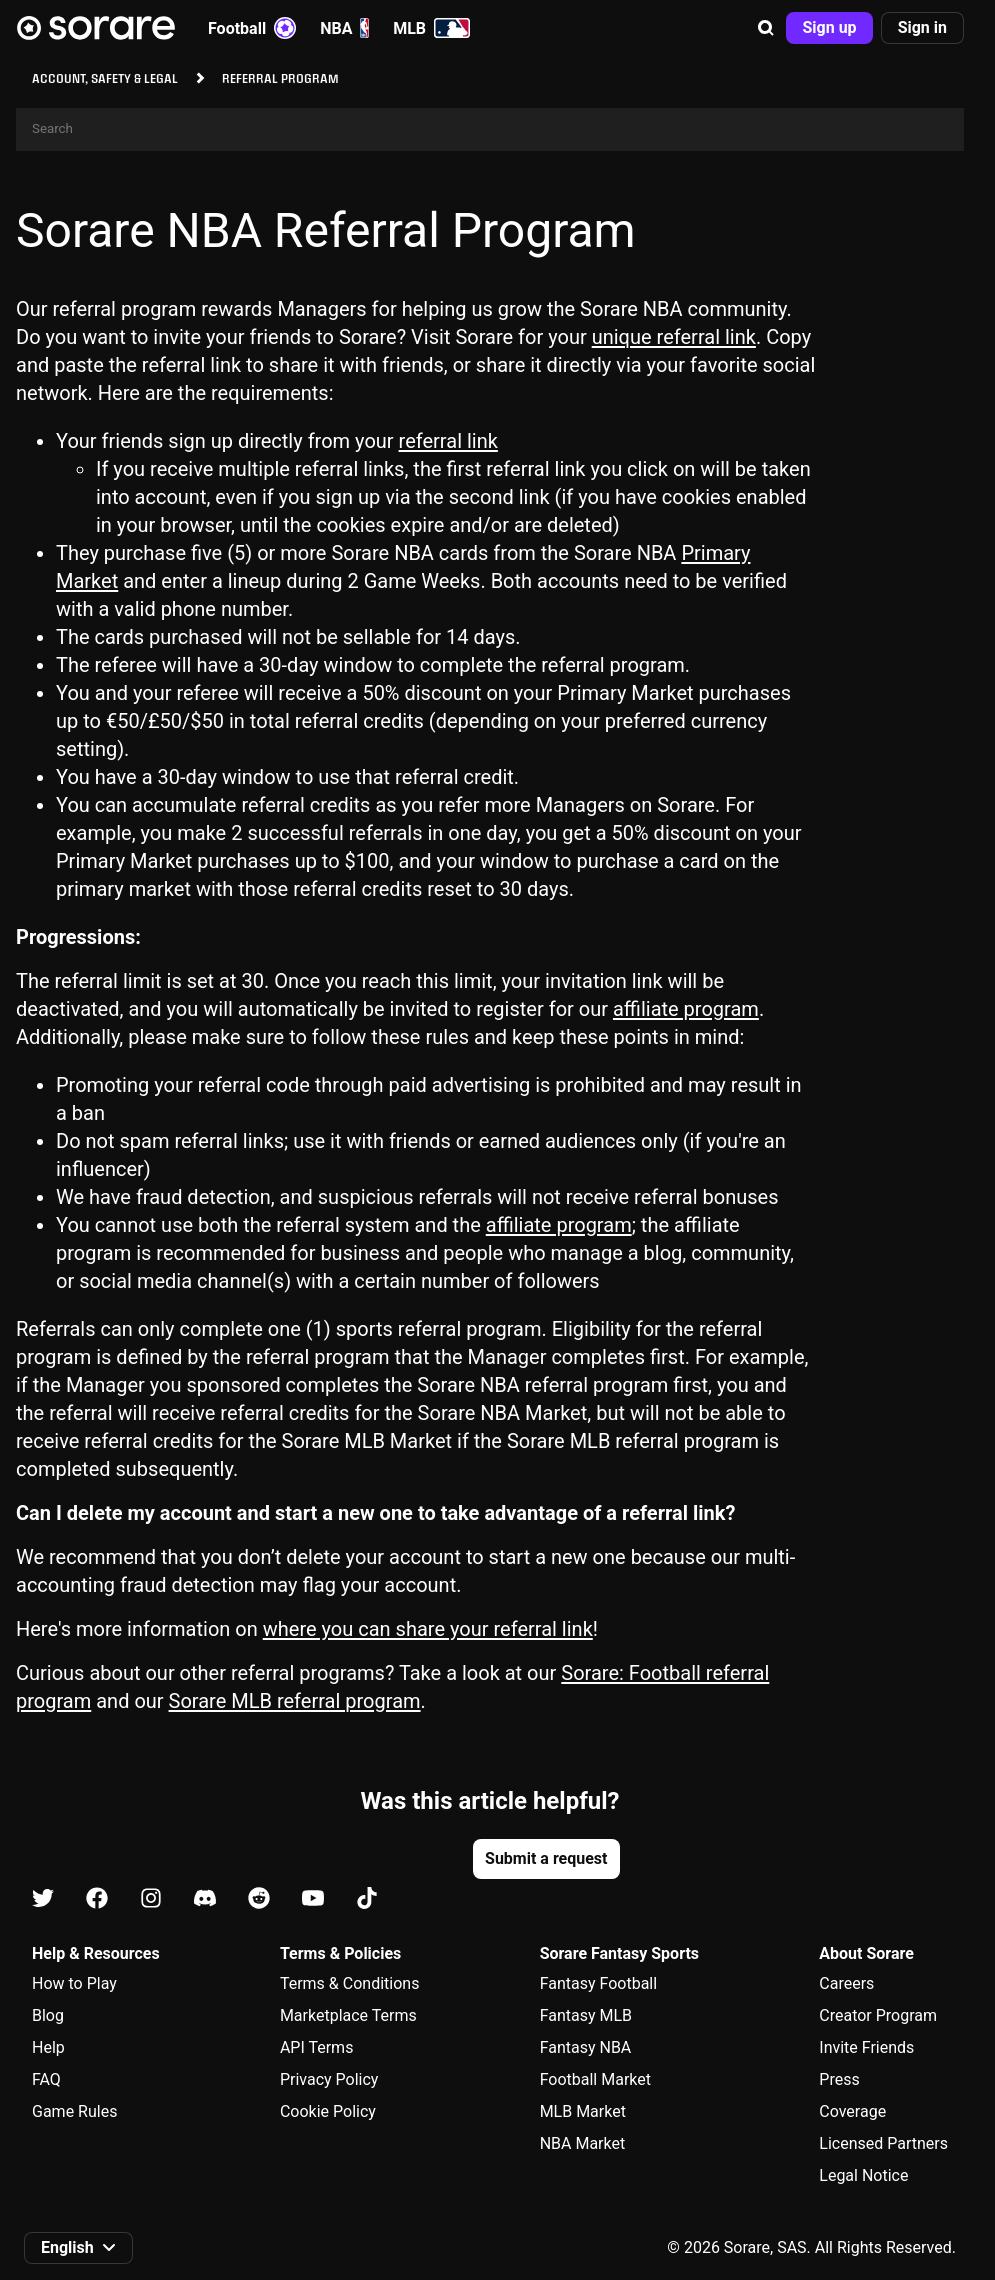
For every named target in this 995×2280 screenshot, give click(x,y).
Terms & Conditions (350, 1983)
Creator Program (878, 2015)
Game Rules (74, 2111)
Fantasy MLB (586, 2015)
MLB (431, 28)
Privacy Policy (329, 2079)
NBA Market (583, 2143)
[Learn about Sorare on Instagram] (151, 1899)
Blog (48, 2015)
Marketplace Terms (348, 2015)
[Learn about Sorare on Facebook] (97, 1899)
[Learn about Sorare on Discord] (205, 1899)
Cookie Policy (328, 2111)
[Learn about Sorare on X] (43, 1899)
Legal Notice (863, 2175)
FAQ (46, 2079)
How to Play (74, 1983)
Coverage (852, 2111)
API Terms (317, 2047)
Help (48, 2047)
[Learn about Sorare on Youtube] (313, 1899)
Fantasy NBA (586, 2047)
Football (252, 28)
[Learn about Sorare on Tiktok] (367, 1899)
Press (839, 2079)
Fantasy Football (598, 1983)
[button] (766, 28)
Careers (846, 1983)
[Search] (490, 129)
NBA (344, 28)
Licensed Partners (883, 2143)
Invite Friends (866, 2047)
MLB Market (583, 2111)
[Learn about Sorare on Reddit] (259, 1899)
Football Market (595, 2079)
